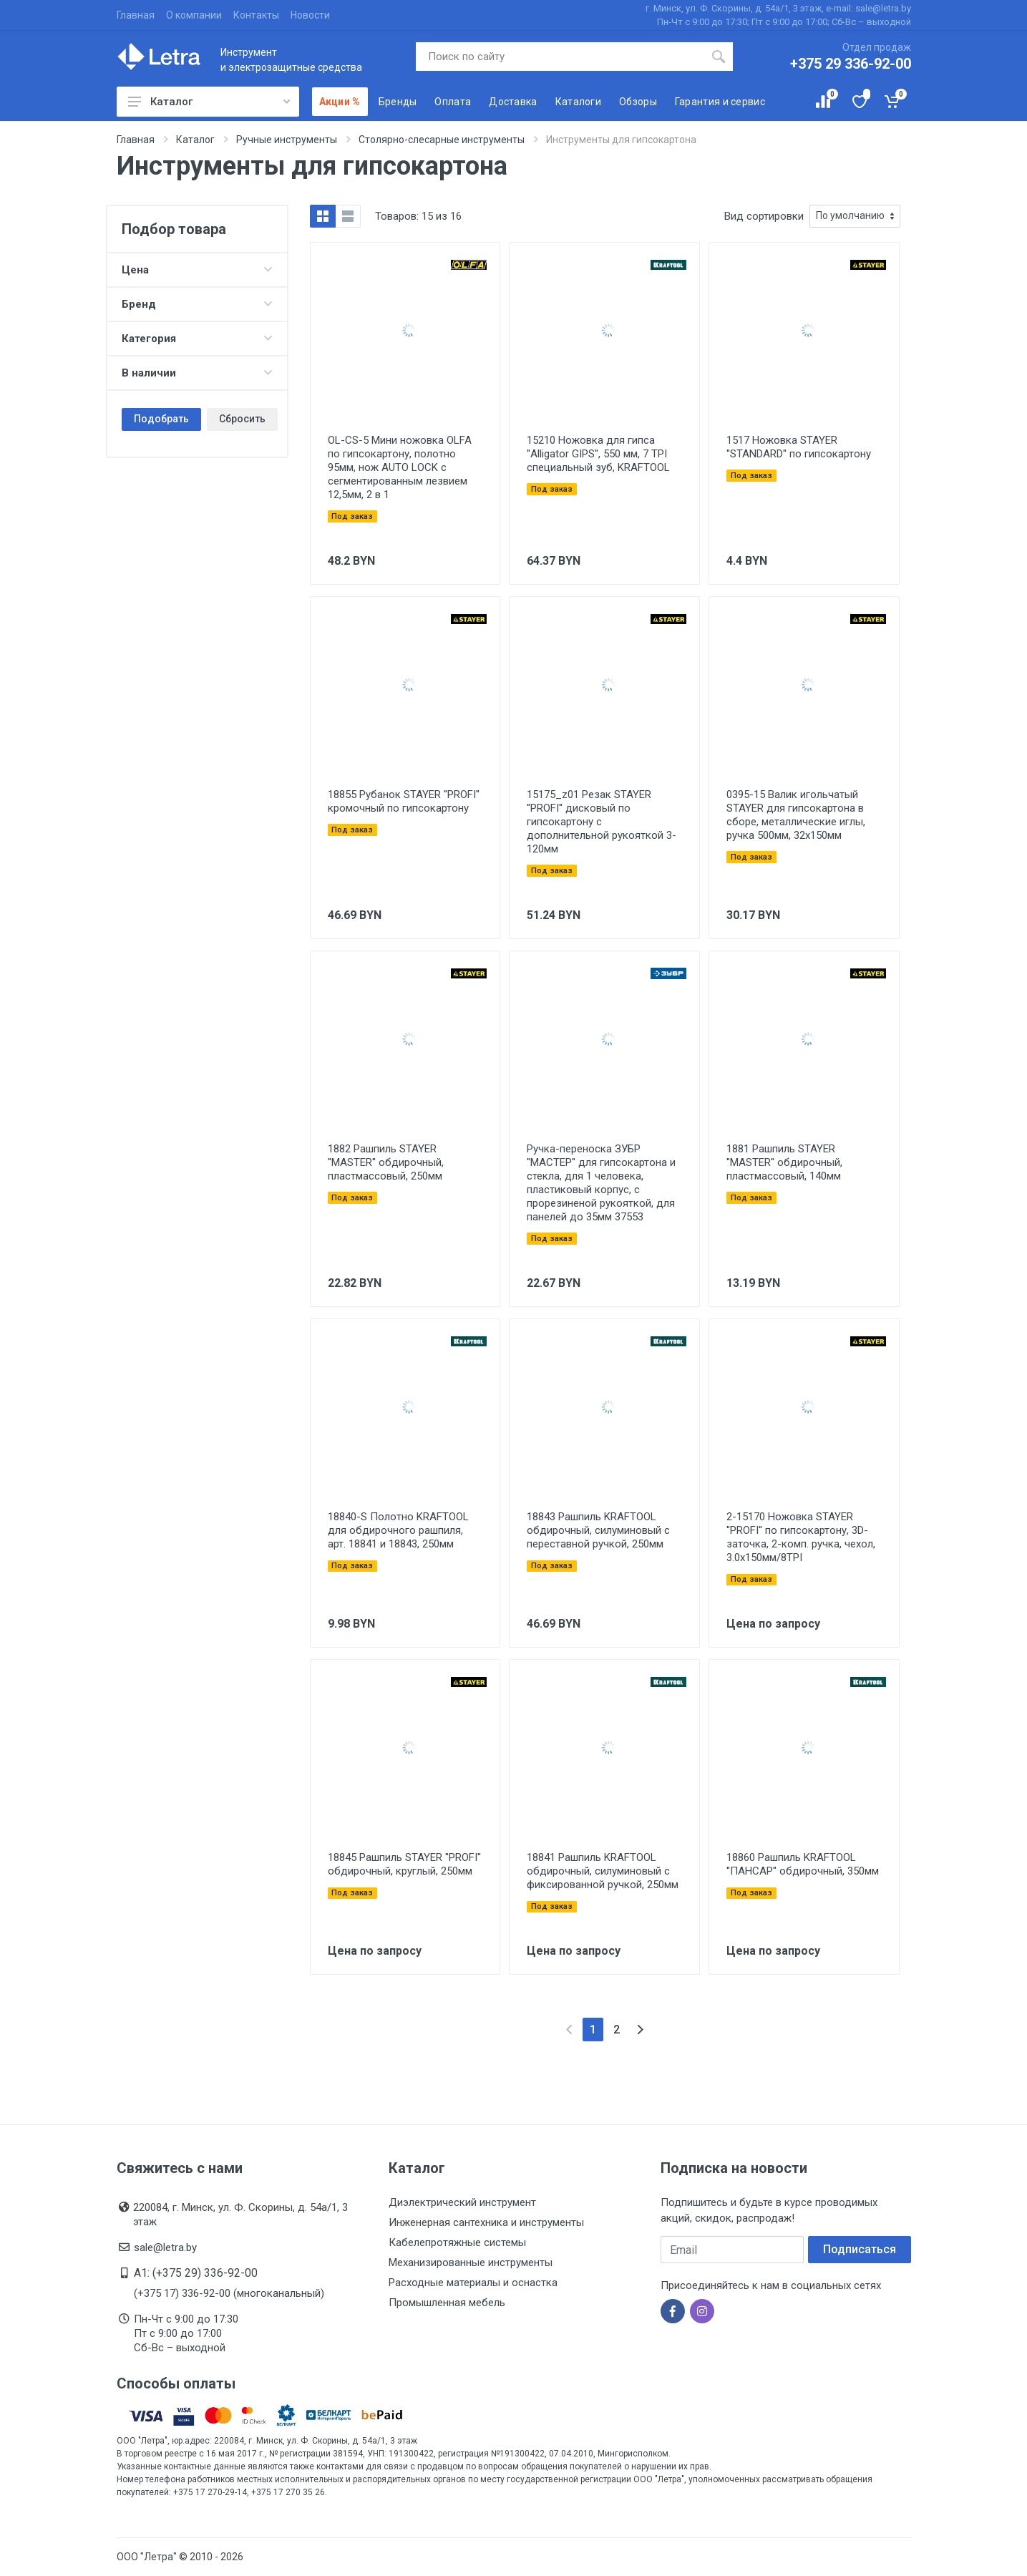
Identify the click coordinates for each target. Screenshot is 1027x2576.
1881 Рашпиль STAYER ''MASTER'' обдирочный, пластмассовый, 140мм (784, 1162)
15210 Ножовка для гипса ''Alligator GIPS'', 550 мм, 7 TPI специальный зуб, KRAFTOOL (598, 454)
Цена (197, 269)
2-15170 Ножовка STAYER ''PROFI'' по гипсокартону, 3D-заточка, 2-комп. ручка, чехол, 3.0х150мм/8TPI (800, 1537)
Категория (197, 338)
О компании (194, 15)
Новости (310, 15)
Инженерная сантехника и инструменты (486, 2222)
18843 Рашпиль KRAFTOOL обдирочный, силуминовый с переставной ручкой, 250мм (598, 1530)
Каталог (209, 101)
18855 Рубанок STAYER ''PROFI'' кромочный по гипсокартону (404, 801)
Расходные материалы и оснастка (473, 2282)
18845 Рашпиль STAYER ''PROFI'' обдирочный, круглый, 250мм (404, 1864)
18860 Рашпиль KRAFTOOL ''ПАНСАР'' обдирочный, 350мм (802, 1864)
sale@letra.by (165, 2247)
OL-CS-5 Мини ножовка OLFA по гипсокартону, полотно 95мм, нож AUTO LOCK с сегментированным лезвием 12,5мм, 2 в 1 (400, 467)
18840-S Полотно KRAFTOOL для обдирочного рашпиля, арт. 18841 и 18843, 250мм (398, 1530)
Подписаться (859, 2249)
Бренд (197, 304)
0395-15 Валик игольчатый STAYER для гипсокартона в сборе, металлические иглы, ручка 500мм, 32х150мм (795, 815)
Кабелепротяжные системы (457, 2242)
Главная (136, 15)
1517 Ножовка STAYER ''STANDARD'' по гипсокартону (798, 447)
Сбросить (242, 418)
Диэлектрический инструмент (462, 2202)
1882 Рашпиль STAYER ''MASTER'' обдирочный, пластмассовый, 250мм (386, 1162)
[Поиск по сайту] (560, 56)
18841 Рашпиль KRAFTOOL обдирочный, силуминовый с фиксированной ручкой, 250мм (602, 1871)
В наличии (197, 372)
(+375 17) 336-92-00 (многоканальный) (229, 2293)
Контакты (256, 15)
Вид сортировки (764, 216)
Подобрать (161, 418)
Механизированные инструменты (471, 2262)
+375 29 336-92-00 (850, 63)
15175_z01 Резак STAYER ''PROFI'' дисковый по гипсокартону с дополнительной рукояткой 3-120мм (601, 821)
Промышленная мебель (447, 2302)
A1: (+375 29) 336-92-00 (196, 2273)
